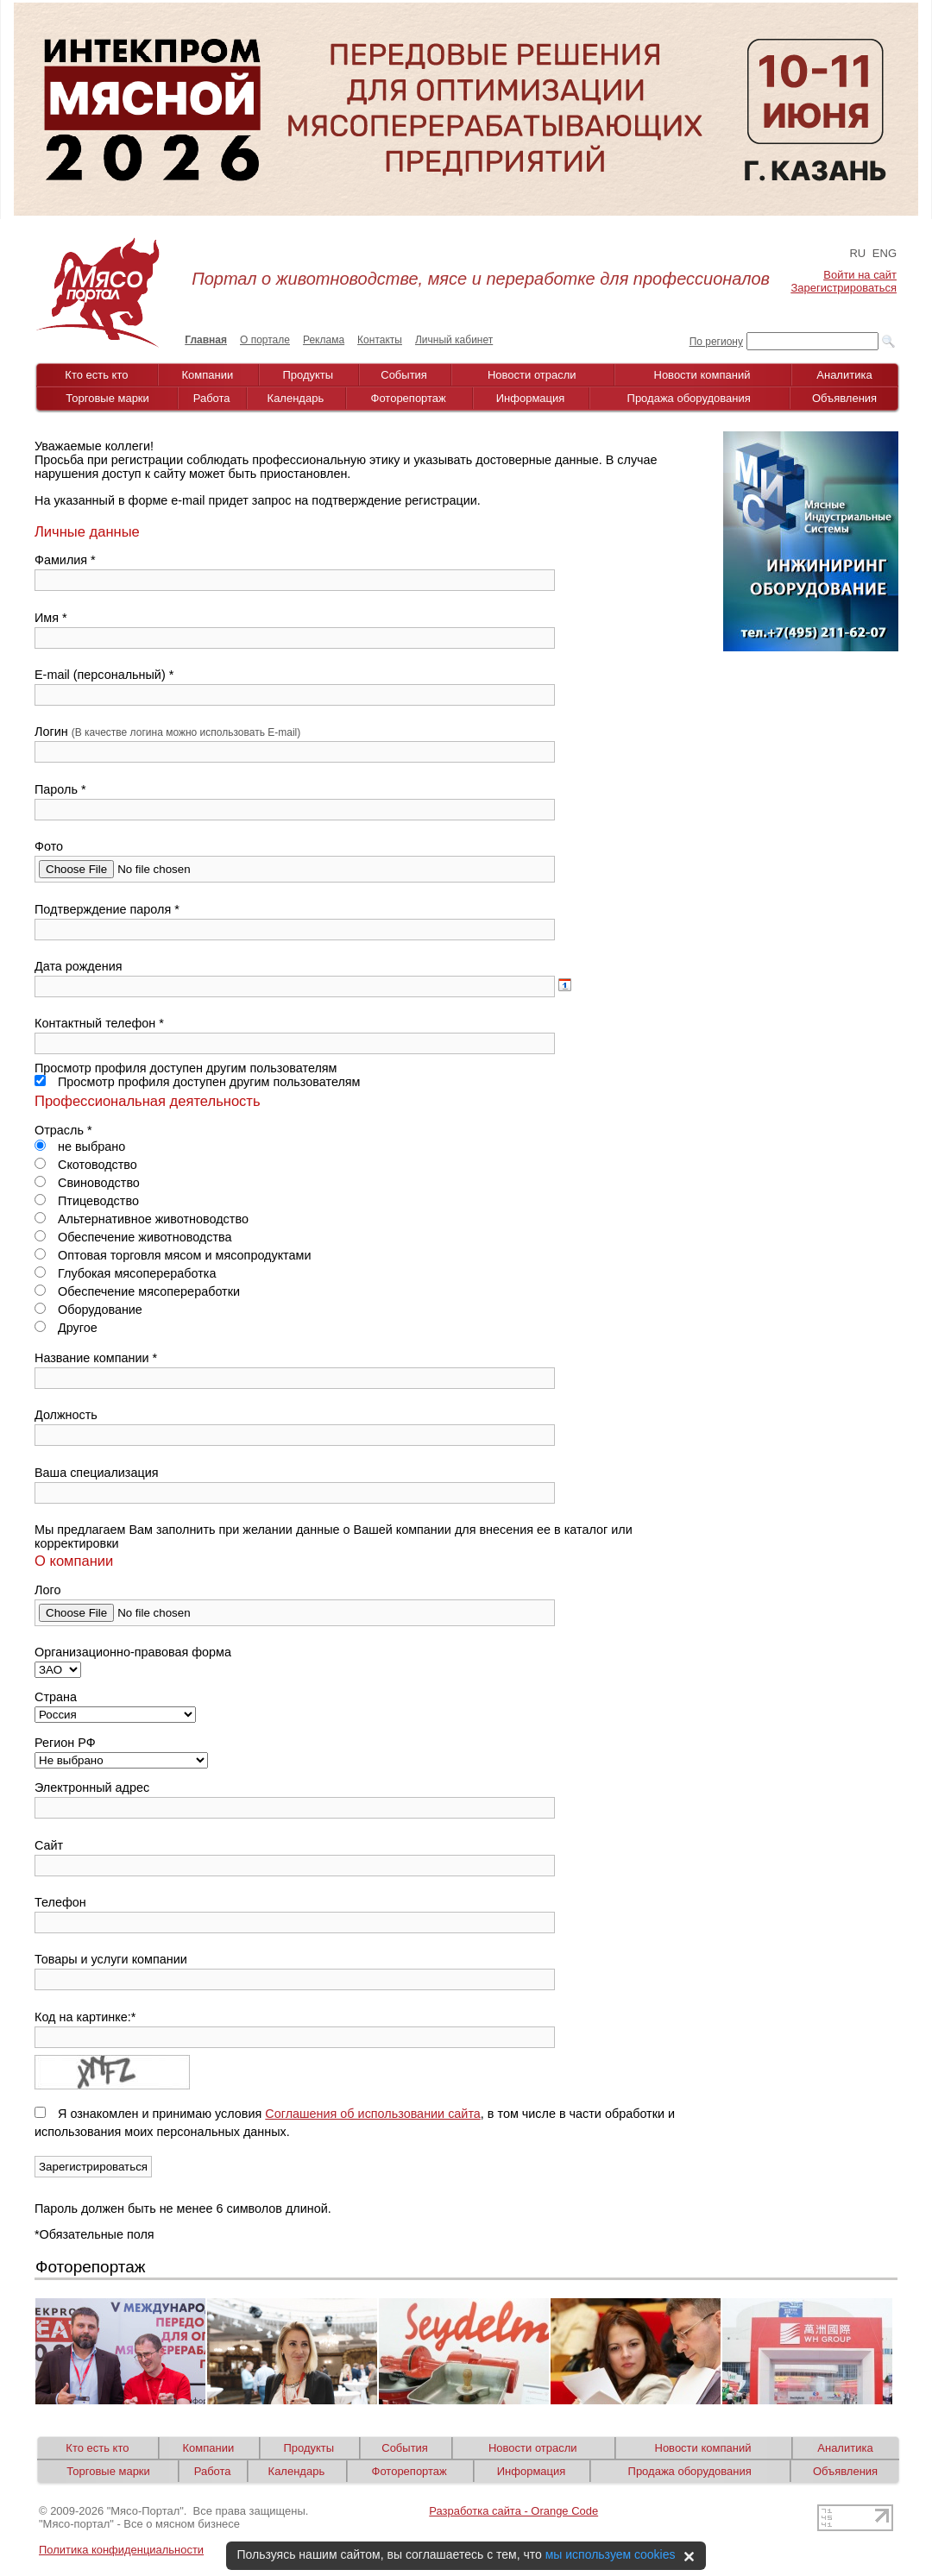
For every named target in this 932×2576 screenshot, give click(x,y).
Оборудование (88, 1309)
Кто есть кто (96, 374)
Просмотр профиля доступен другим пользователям (198, 1082)
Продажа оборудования (689, 398)
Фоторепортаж (408, 398)
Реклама (323, 340)
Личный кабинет (454, 340)
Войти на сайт (860, 274)
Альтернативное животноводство (142, 1219)
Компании (208, 374)
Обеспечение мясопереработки (137, 1291)
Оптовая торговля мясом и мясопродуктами (173, 1255)
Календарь (296, 398)
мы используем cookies (610, 2554)
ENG (884, 253)
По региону (716, 342)
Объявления (844, 398)
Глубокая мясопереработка (125, 1273)
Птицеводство (87, 1201)
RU (857, 253)
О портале (265, 340)
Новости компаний (702, 374)
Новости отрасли (532, 374)
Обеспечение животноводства (133, 1237)
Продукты (307, 374)
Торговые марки (107, 398)
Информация (530, 398)
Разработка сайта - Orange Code (513, 2510)
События (404, 374)
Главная (206, 340)
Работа (211, 398)
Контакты (379, 340)
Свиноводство (87, 1183)
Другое (66, 1328)
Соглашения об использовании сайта (373, 2113)
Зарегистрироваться (844, 287)
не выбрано (80, 1146)
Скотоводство (86, 1165)
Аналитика (844, 374)
